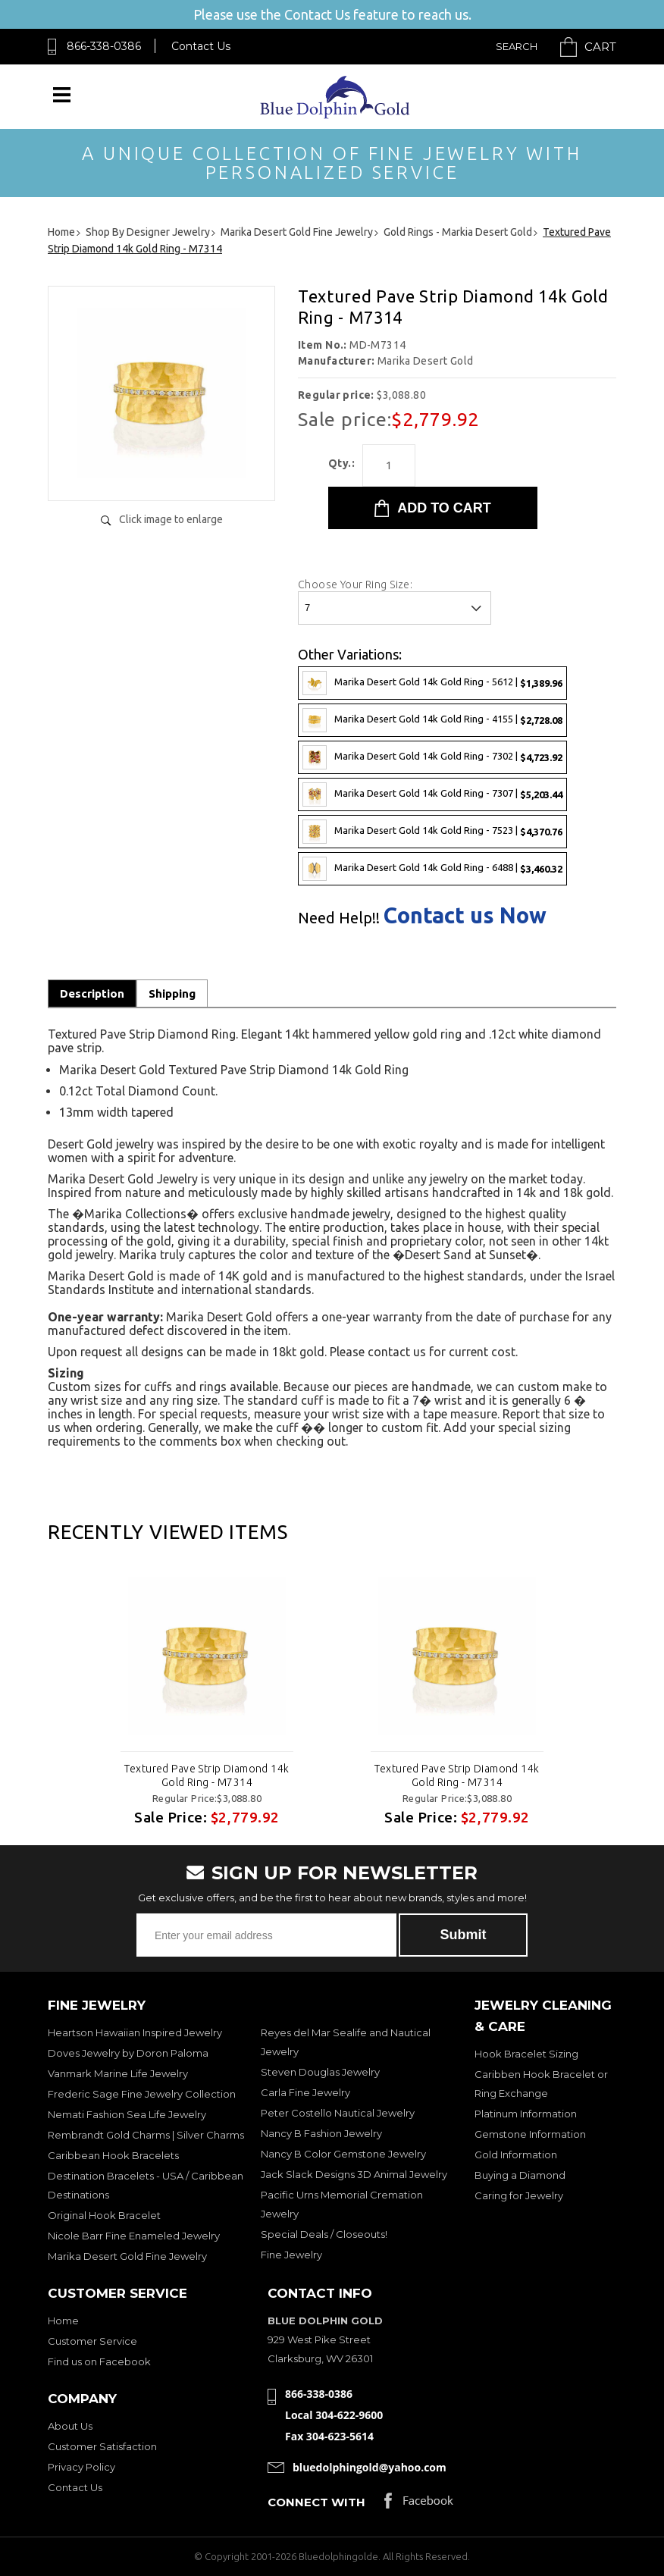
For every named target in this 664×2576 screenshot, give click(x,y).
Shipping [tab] (172, 993)
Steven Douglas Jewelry (320, 2072)
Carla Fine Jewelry (305, 2092)
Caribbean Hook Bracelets (113, 2155)
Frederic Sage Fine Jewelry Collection (142, 2094)
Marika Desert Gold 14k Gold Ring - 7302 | (432, 757)
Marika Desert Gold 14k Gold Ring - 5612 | (432, 683)
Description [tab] (92, 993)
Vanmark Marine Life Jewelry (118, 2073)
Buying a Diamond (520, 2175)
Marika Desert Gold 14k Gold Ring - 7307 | (432, 794)
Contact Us (200, 46)
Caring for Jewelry (519, 2195)
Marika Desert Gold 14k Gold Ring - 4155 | (432, 720)
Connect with (316, 2502)
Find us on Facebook (99, 2361)
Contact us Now (465, 915)
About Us (70, 2426)
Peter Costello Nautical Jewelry (338, 2113)
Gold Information (516, 2154)
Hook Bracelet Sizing (526, 2054)
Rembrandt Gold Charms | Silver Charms (146, 2135)
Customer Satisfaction (102, 2446)
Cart (600, 46)
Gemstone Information (530, 2134)
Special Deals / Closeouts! (324, 2234)
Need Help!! (339, 918)
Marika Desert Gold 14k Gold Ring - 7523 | (432, 831)
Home (63, 2320)
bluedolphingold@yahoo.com (369, 2467)
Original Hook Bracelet (104, 2215)
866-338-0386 (104, 46)
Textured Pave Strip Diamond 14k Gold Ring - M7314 (206, 1775)
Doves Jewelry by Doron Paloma (128, 2053)
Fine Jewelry (291, 2255)
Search (516, 46)
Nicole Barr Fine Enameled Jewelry (134, 2236)
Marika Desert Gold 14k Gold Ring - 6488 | (432, 869)
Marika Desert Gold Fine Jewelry (127, 2256)
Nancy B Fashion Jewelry (321, 2133)
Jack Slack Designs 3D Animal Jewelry (354, 2174)
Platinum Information (526, 2113)
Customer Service (92, 2341)
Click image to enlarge (171, 519)
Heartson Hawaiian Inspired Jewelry (135, 2032)
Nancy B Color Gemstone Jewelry (343, 2154)
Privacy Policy (81, 2467)
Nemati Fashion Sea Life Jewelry (127, 2114)
